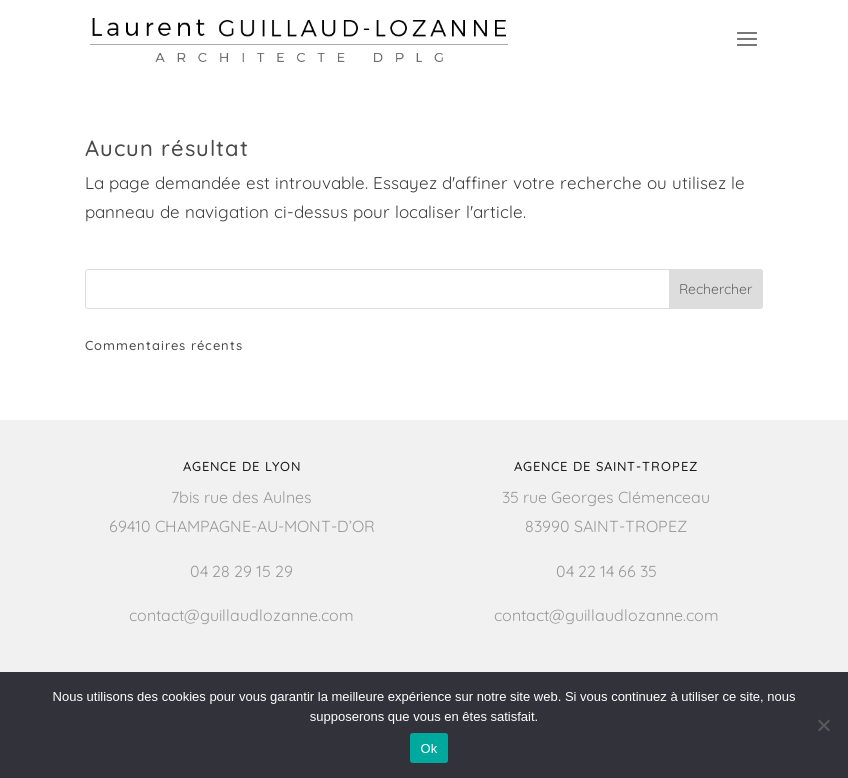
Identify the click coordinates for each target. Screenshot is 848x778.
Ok (428, 748)
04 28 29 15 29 (241, 571)
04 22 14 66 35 (606, 571)
